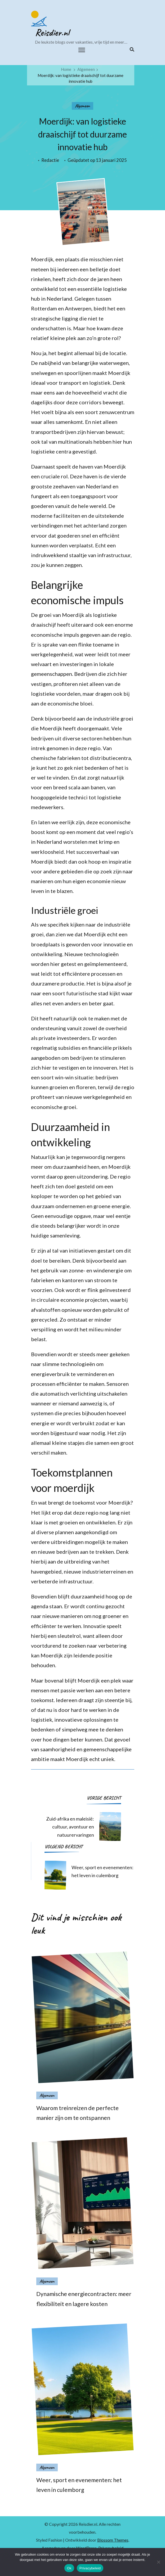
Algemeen (82, 106)
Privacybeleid (90, 2568)
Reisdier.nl (52, 32)
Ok (69, 2568)
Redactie (50, 160)
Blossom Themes (112, 2539)
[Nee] (158, 2562)
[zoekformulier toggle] (131, 49)
